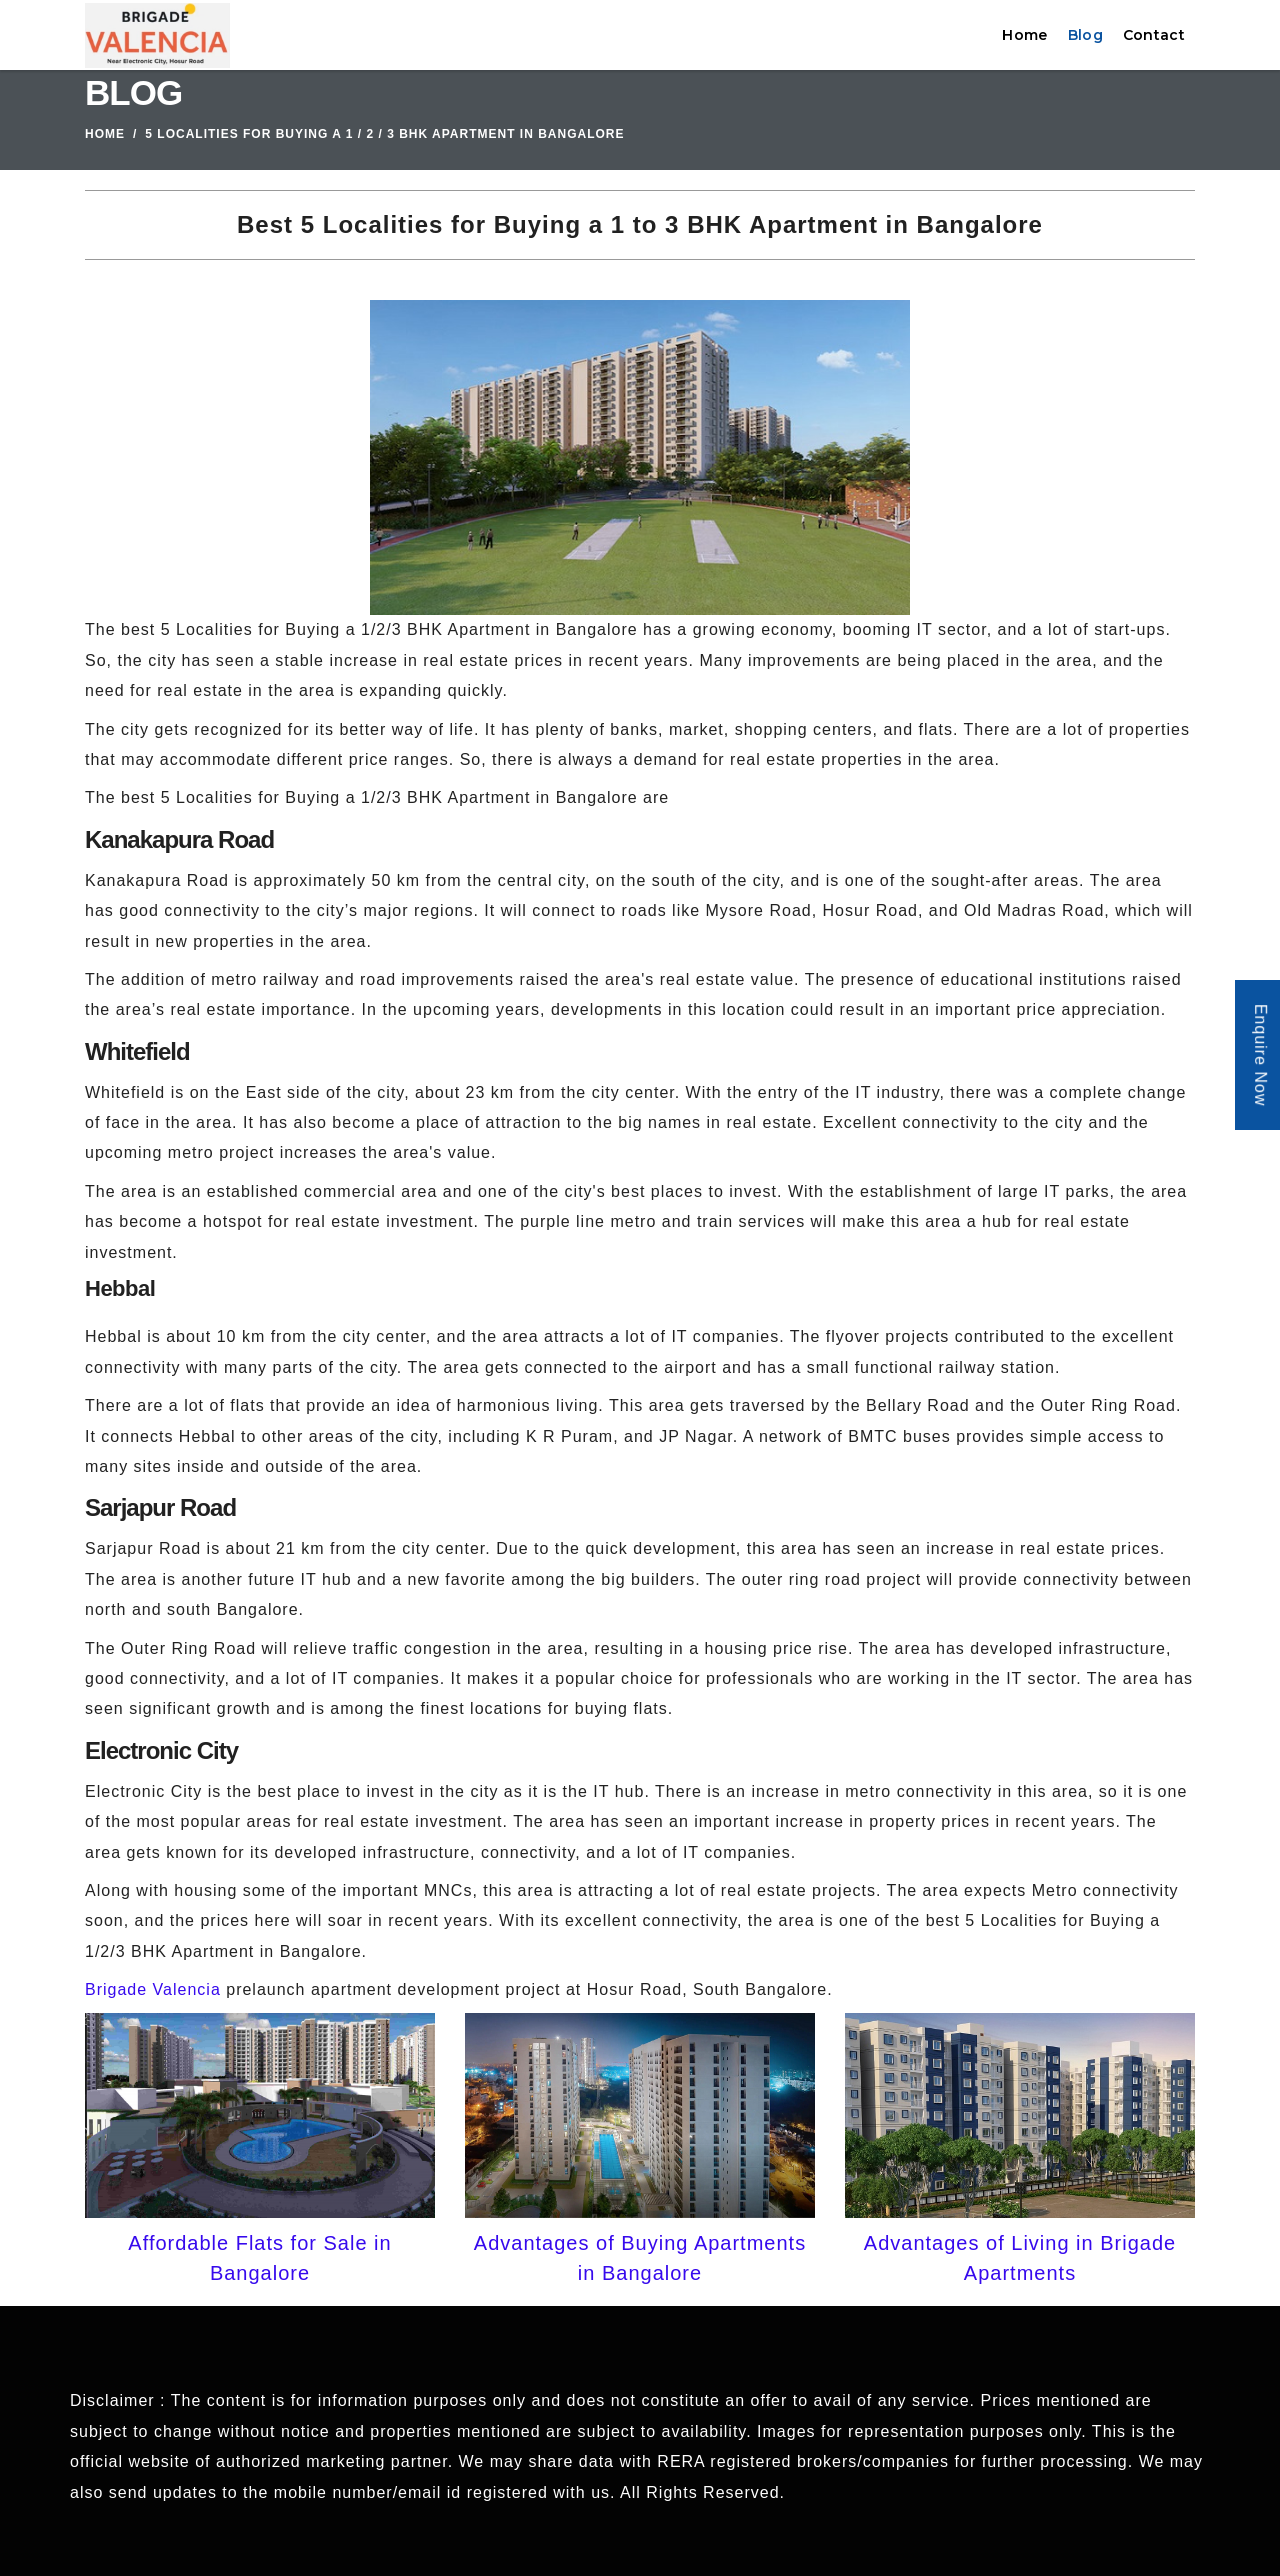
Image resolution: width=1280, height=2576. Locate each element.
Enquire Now (1260, 1055)
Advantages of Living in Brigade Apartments (1020, 2258)
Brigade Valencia (153, 1989)
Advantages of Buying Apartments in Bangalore (640, 2258)
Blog (1085, 35)
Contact (1154, 35)
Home (1024, 35)
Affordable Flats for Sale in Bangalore (259, 2258)
